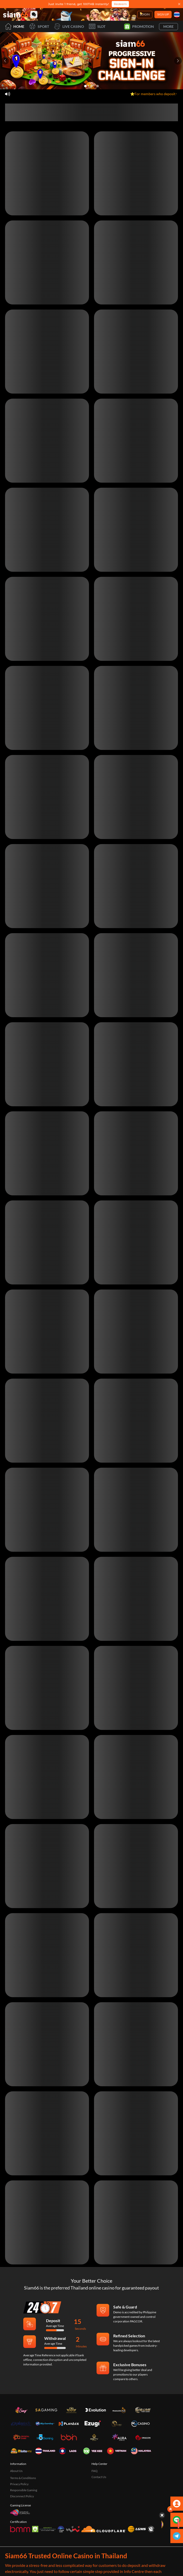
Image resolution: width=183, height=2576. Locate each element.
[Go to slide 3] (97, 86)
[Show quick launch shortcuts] (170, 2509)
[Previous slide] (5, 61)
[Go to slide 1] (85, 86)
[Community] (33, 14)
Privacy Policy (19, 2484)
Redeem (120, 4)
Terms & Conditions (23, 2478)
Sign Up (163, 14)
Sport (39, 26)
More (168, 26)
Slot (97, 26)
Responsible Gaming (23, 2490)
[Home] (15, 14)
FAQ (95, 2471)
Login (145, 14)
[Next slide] (178, 61)
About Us (16, 2471)
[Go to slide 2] (91, 86)
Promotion (139, 27)
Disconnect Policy (22, 2496)
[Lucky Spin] (170, 2524)
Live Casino (69, 26)
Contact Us (99, 2477)
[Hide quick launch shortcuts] (162, 2515)
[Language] (177, 14)
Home (14, 26)
